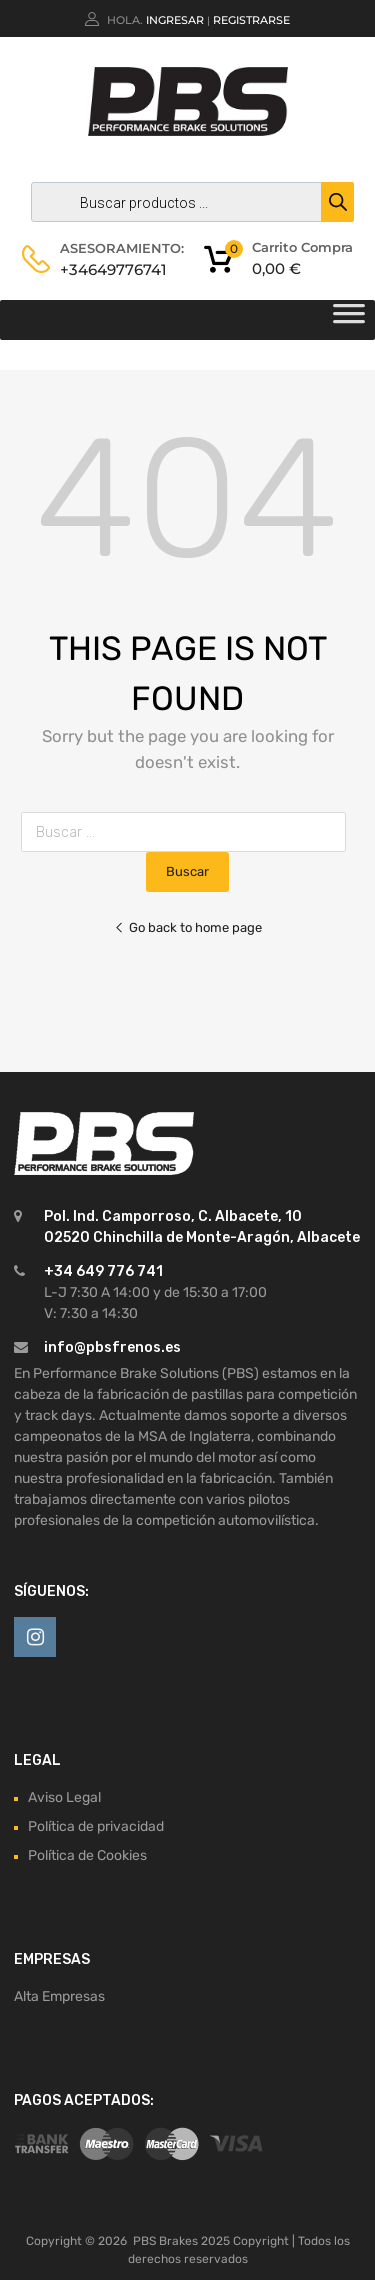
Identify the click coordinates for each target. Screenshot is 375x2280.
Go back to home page (188, 927)
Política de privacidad (96, 1826)
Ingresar (175, 20)
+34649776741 (109, 269)
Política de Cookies (87, 1855)
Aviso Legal (64, 1797)
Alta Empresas (59, 1996)
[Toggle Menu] (349, 320)
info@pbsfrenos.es (112, 1347)
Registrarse (251, 20)
